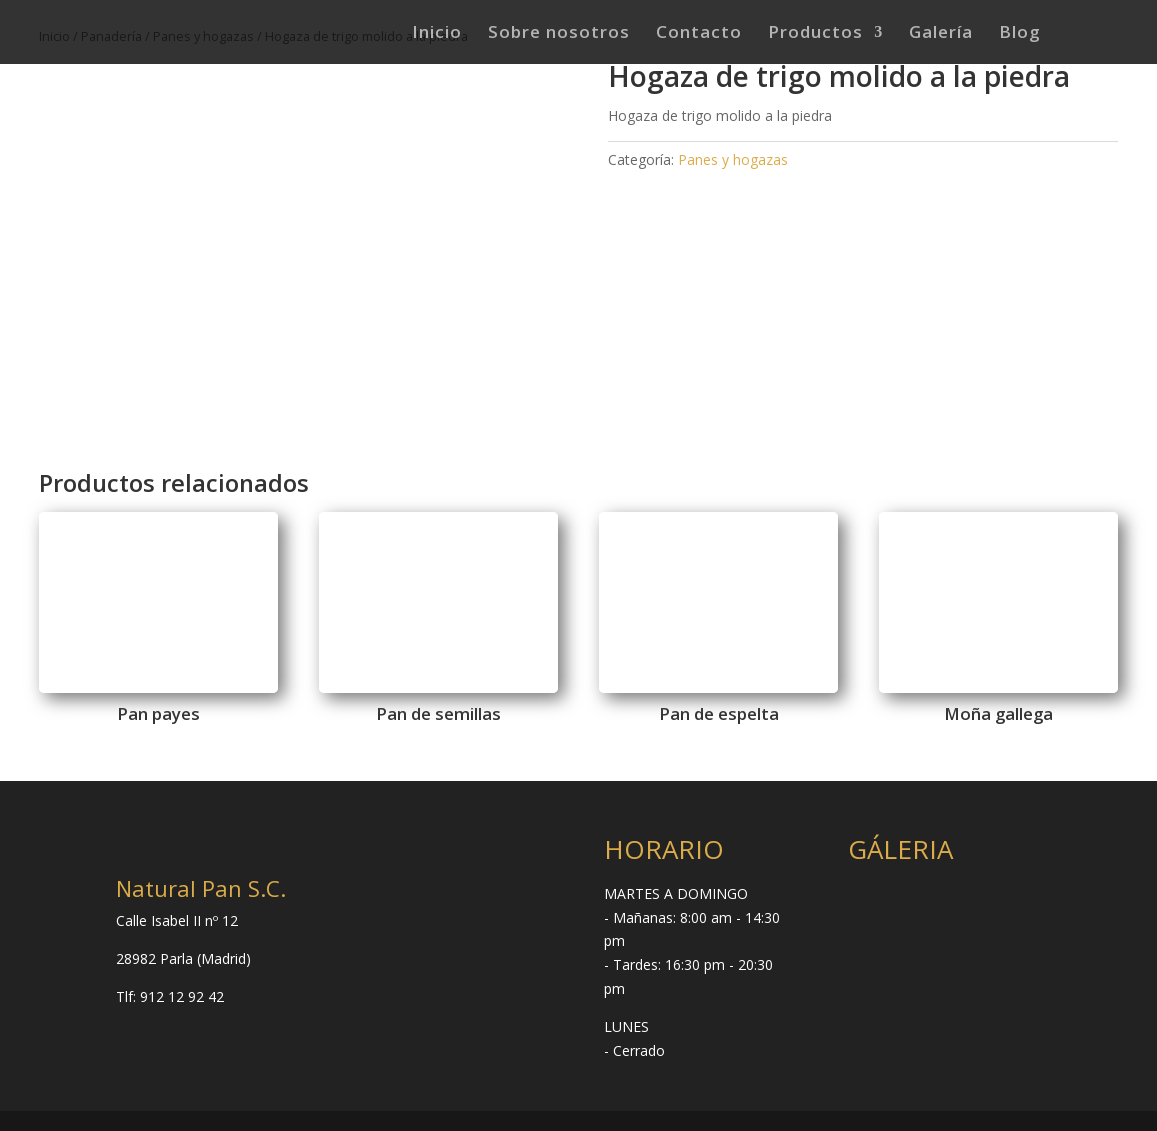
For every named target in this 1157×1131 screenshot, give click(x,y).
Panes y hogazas (733, 159)
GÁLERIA (900, 849)
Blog (1020, 34)
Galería (941, 34)
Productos (815, 34)
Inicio (437, 34)
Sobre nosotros (559, 34)
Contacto (699, 34)
